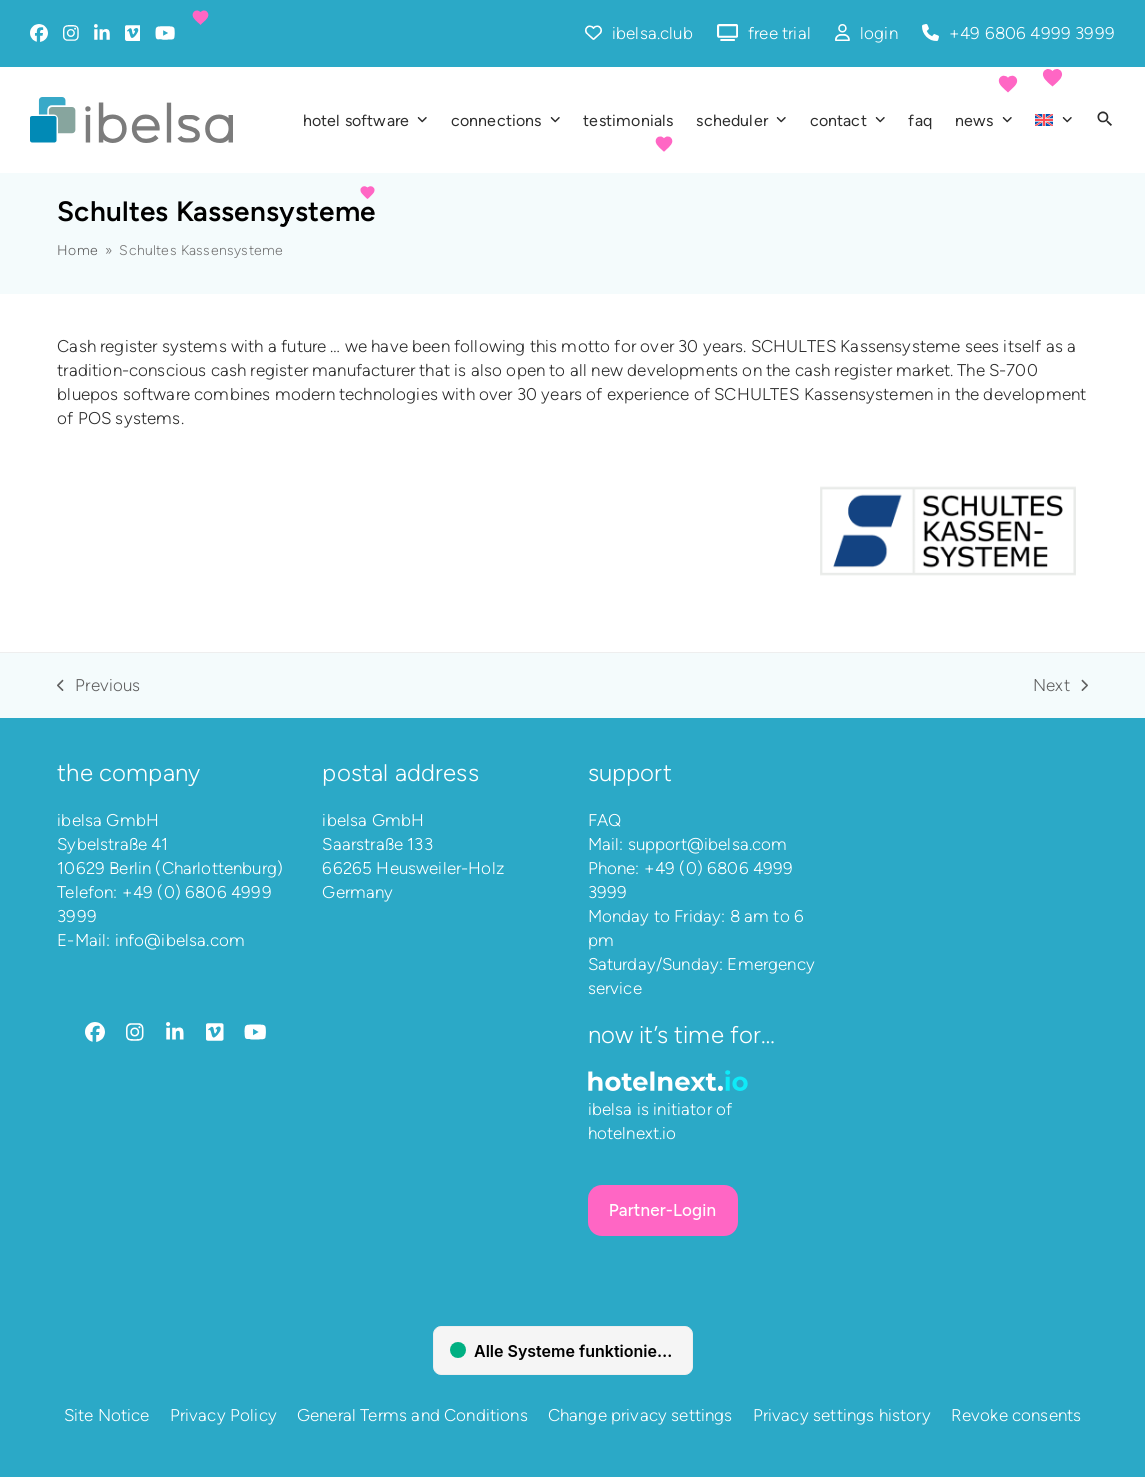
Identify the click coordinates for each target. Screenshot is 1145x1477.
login (879, 33)
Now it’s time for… (682, 1034)
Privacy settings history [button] (842, 1415)
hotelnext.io (632, 1133)
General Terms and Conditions (412, 1415)
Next (1060, 686)
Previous (98, 686)
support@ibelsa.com (708, 844)
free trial (779, 33)
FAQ (605, 820)
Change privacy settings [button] (640, 1415)
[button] (1105, 120)
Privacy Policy (223, 1415)
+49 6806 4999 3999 (1032, 33)
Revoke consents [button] (1016, 1415)
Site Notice (107, 1415)
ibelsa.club (652, 33)
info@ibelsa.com (180, 940)
